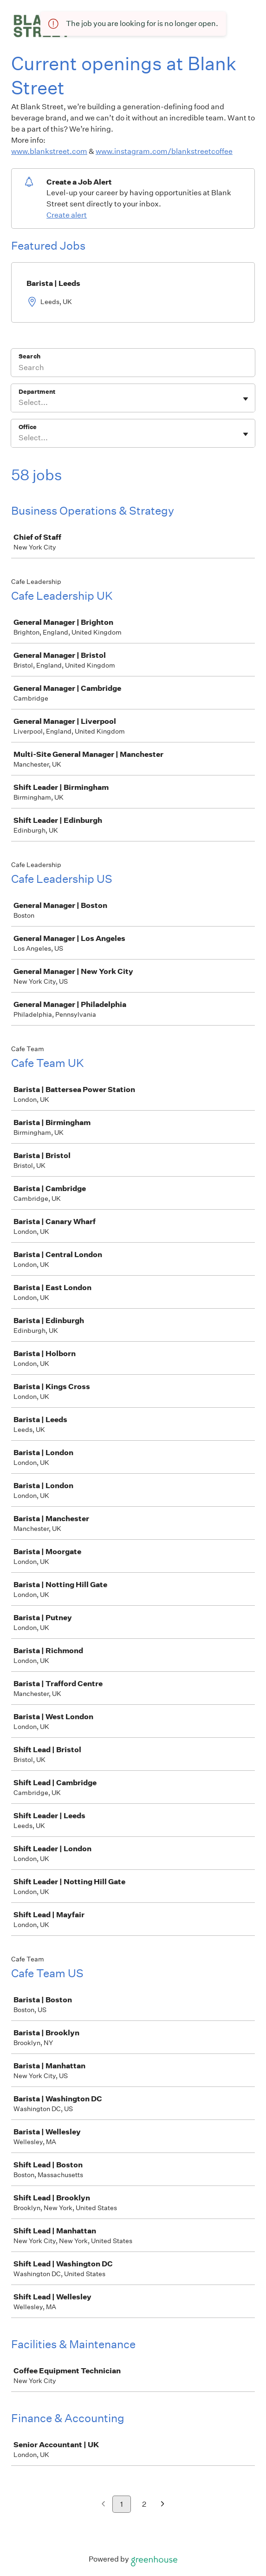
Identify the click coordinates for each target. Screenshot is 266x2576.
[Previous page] (103, 2505)
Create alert (66, 215)
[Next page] (162, 2505)
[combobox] (19, 402)
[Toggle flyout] (245, 398)
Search (29, 356)
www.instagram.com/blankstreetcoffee (164, 151)
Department (37, 392)
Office (28, 427)
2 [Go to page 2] (144, 2504)
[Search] (133, 369)
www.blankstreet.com (49, 151)
